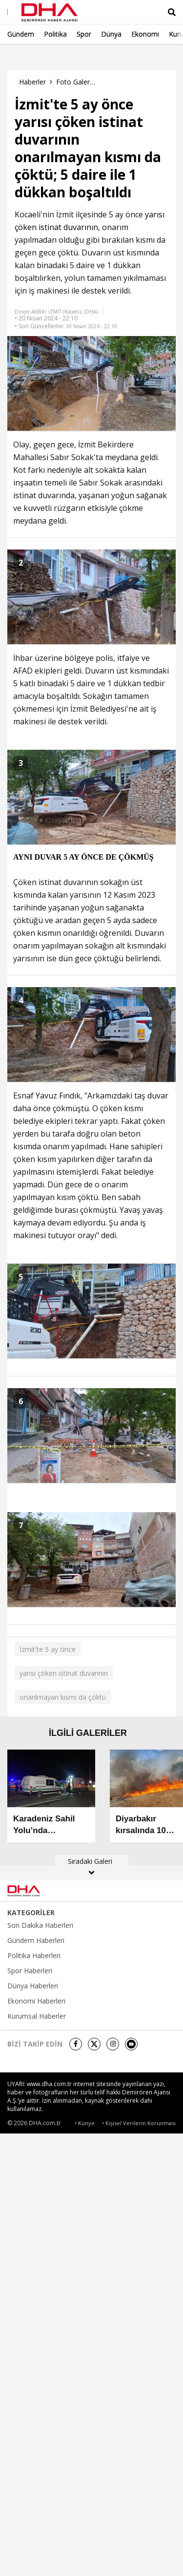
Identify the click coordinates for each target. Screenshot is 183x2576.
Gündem (20, 34)
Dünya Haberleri (32, 1986)
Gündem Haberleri (35, 1940)
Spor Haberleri (29, 1971)
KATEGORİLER (31, 1913)
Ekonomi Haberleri (36, 2001)
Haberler (32, 82)
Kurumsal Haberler (36, 2016)
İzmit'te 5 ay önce (48, 1649)
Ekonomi (145, 34)
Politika (55, 34)
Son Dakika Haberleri (40, 1925)
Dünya (111, 34)
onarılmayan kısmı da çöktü (63, 1697)
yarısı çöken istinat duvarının (64, 1673)
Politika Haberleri (34, 1956)
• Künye (85, 2123)
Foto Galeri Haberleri (75, 82)
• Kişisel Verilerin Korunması (139, 2123)
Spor (84, 34)
